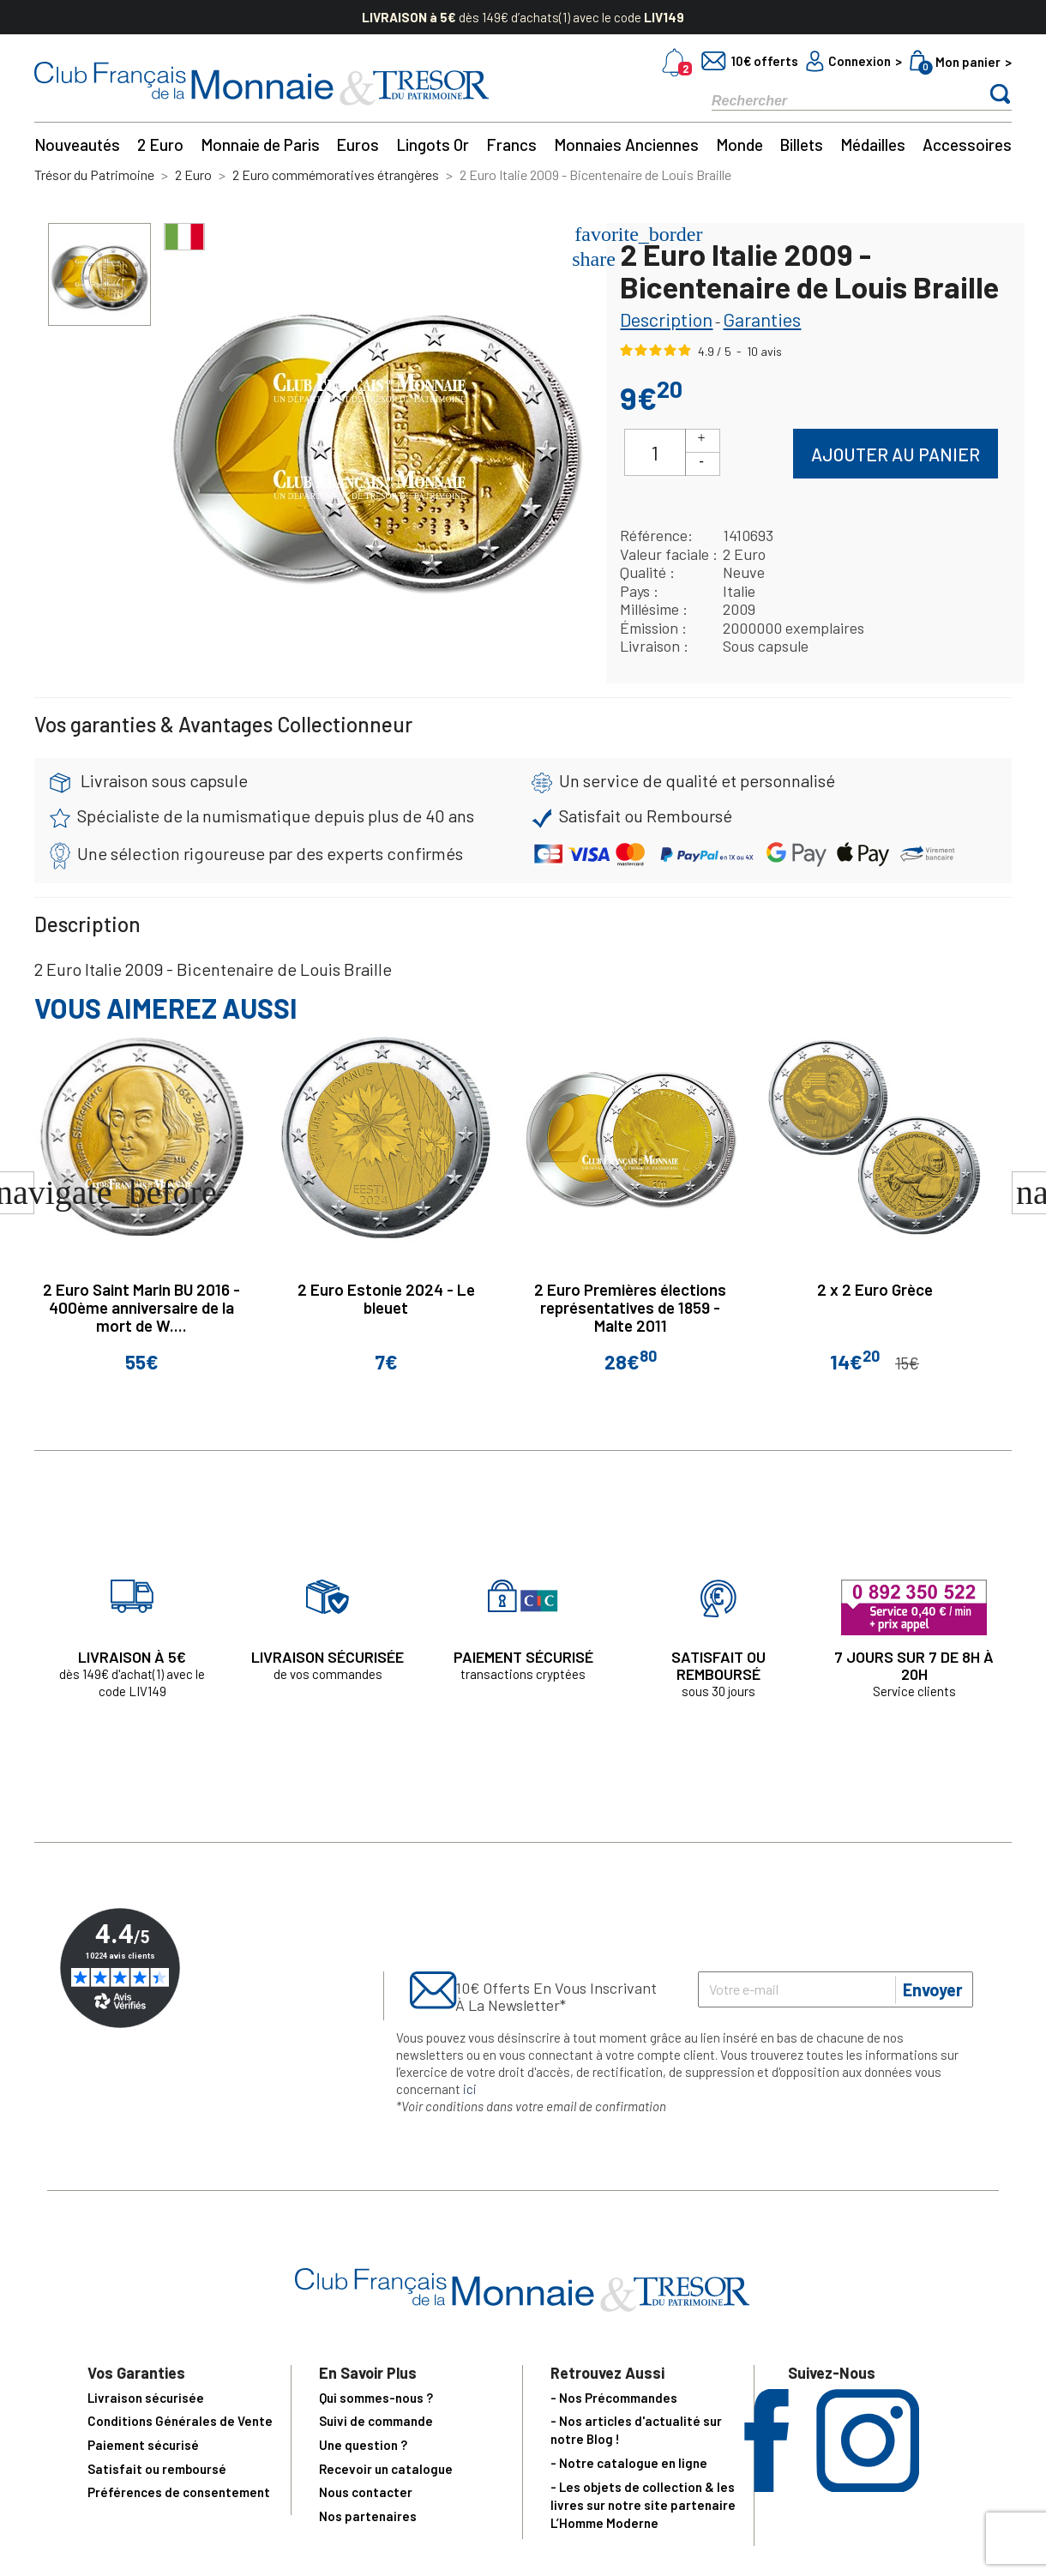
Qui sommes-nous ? (376, 2397)
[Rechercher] (832, 100)
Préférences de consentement (178, 2492)
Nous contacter (365, 2492)
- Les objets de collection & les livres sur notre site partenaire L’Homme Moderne (643, 2505)
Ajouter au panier (895, 454)
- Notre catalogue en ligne (628, 2463)
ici (470, 2089)
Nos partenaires (368, 2516)
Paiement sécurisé (143, 2445)
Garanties (762, 319)
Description (666, 319)
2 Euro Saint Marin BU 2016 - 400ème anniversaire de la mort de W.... (141, 1307)
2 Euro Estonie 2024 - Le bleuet (386, 1298)
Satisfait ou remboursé (156, 2469)
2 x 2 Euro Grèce (875, 1289)
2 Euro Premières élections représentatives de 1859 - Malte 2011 (630, 1307)
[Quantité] (655, 452)
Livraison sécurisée (145, 2397)
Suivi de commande (376, 2421)
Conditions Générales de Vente (180, 2421)
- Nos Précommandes (613, 2397)
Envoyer (933, 1989)
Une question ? (363, 2445)
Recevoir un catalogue (386, 2469)
